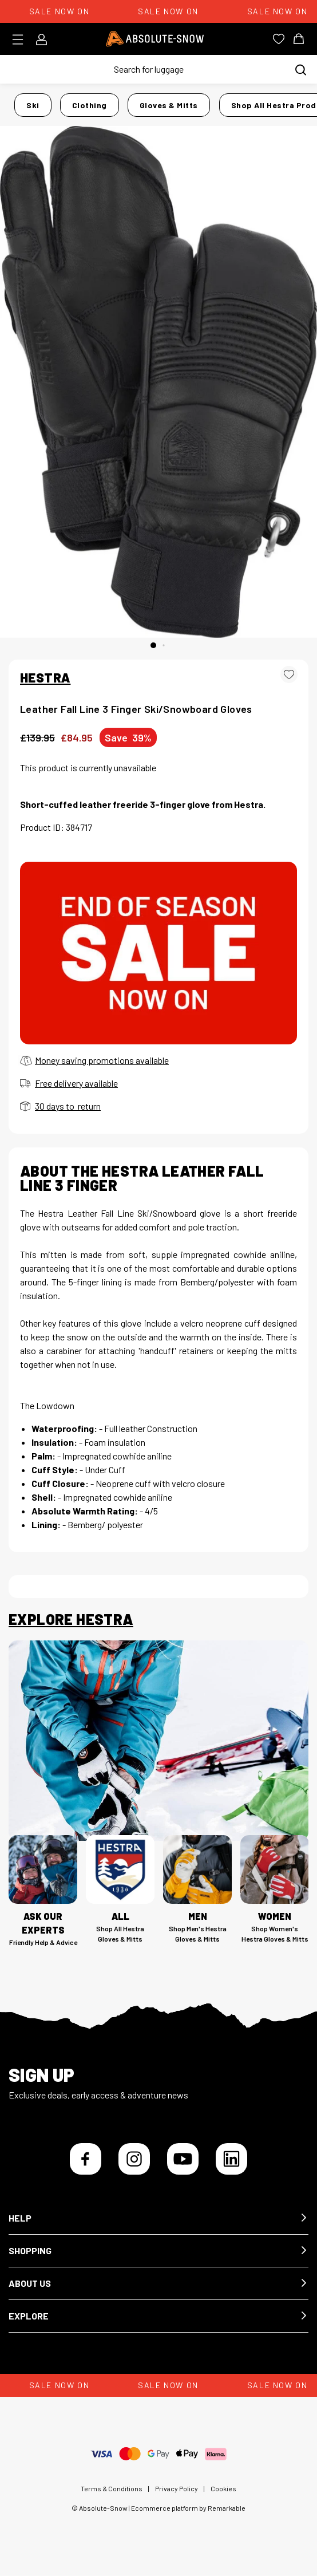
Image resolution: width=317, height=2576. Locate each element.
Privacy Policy (176, 2488)
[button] (158, 2218)
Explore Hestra (71, 1619)
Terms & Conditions (111, 2488)
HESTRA (45, 677)
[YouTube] (183, 2159)
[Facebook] (85, 2159)
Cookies (223, 2488)
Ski (32, 105)
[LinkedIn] (231, 2159)
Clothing (89, 105)
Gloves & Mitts (169, 105)
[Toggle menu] (21, 39)
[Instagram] (134, 2159)
